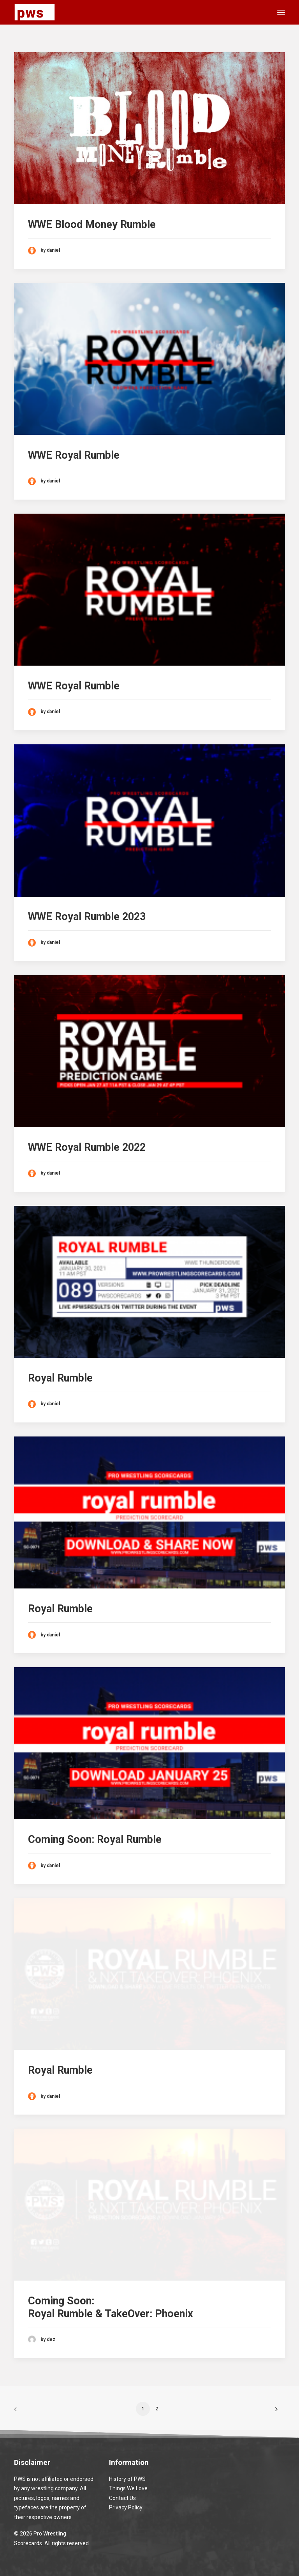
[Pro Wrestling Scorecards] (34, 12)
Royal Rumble (60, 1378)
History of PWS (127, 2479)
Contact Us (122, 2498)
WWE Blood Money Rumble (92, 224)
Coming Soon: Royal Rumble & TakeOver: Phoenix (110, 2307)
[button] (281, 12)
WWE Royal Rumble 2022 (87, 1147)
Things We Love (128, 2488)
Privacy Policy (125, 2507)
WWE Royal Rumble (74, 455)
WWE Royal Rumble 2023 (87, 916)
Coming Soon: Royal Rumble (95, 1839)
